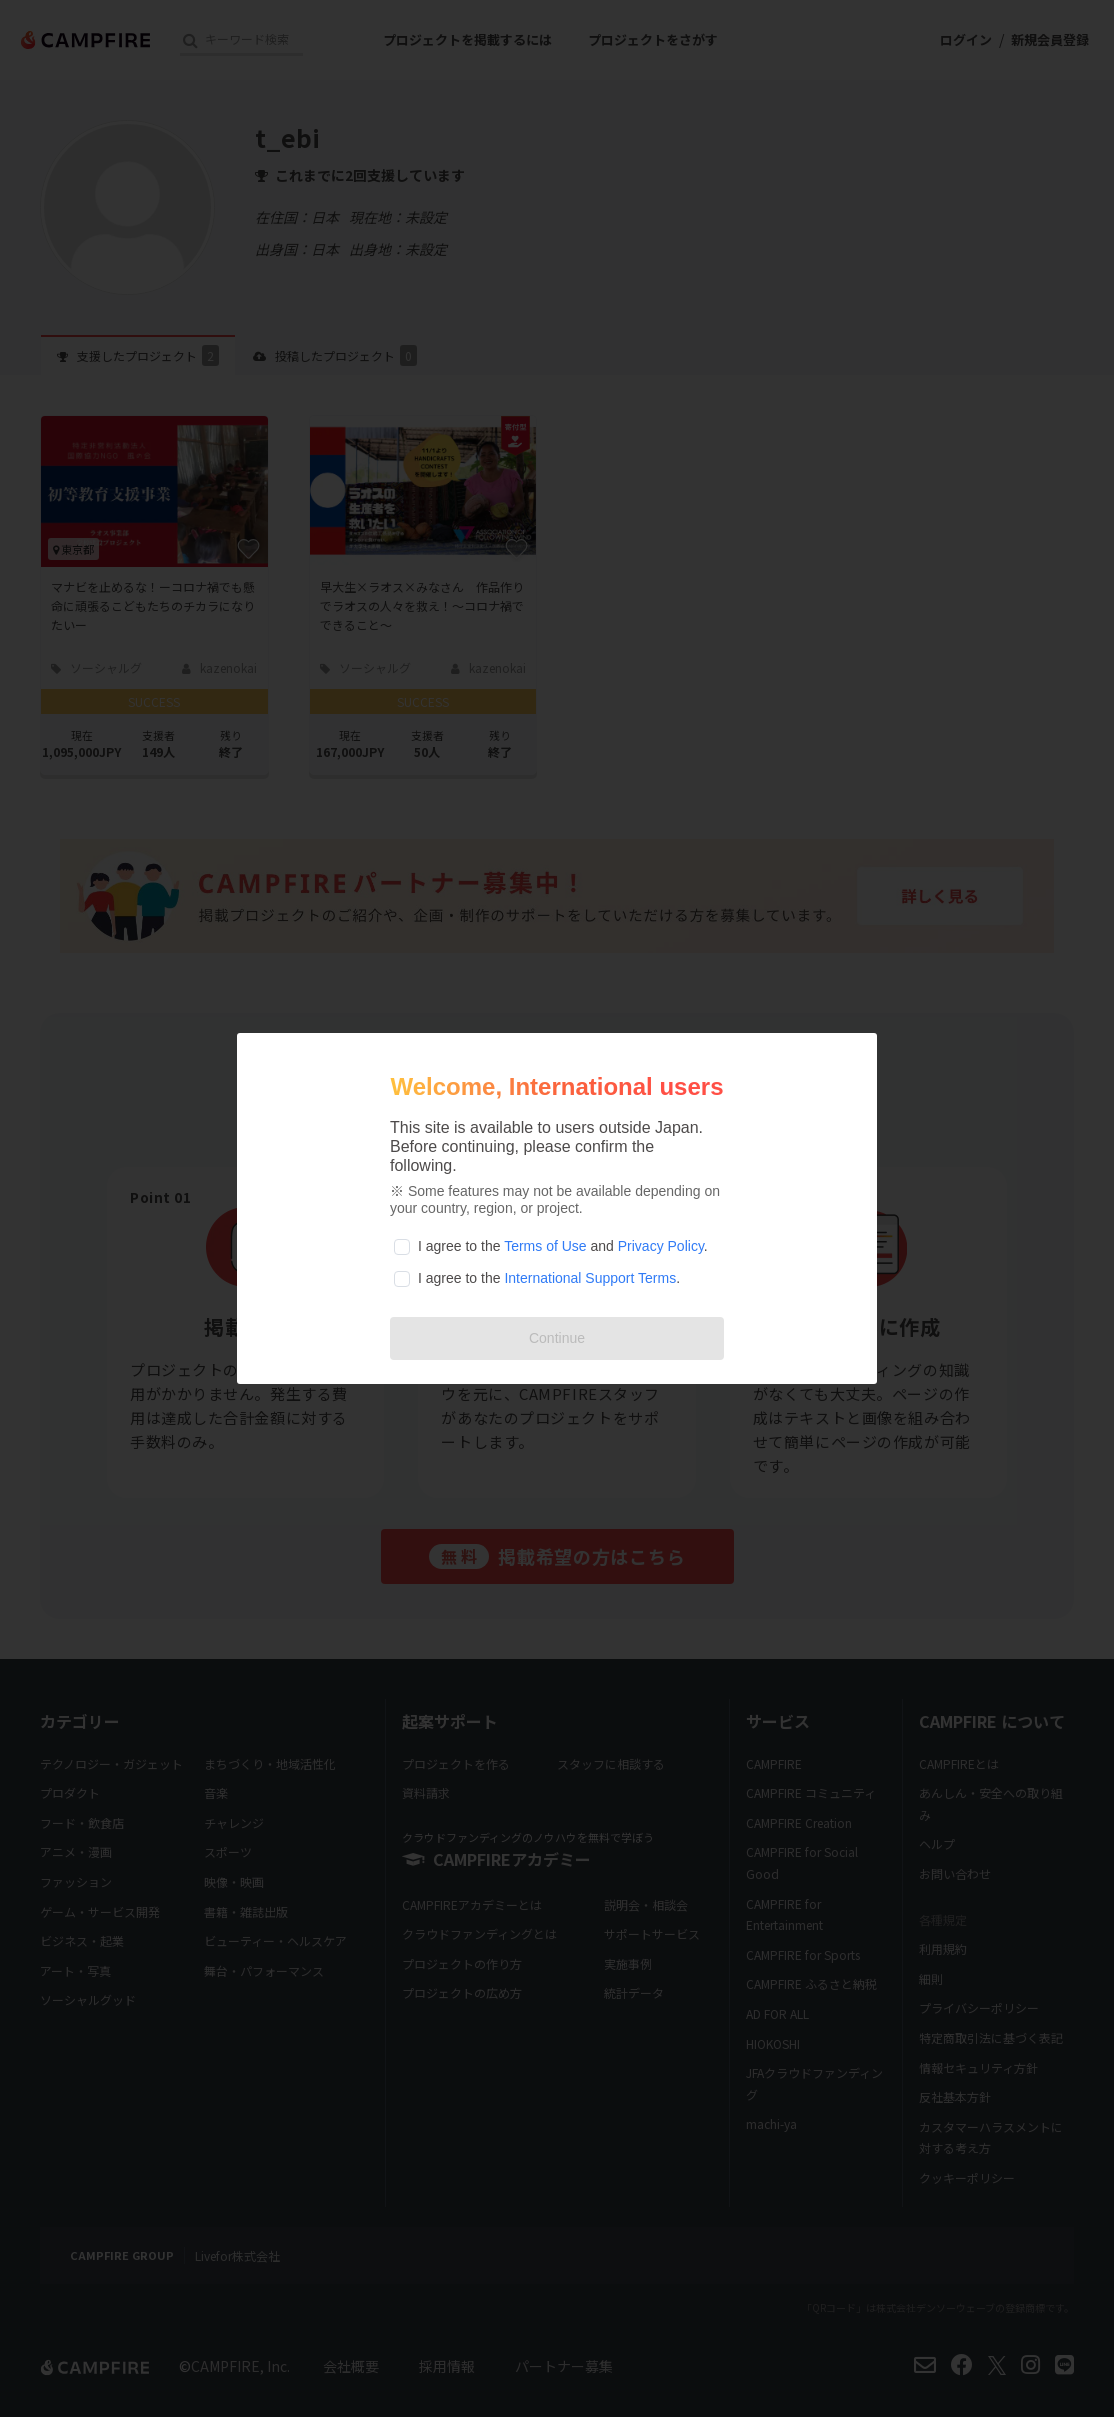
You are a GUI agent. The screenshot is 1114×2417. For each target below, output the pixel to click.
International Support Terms (590, 1278)
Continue (557, 1338)
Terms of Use (545, 1246)
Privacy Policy (661, 1246)
